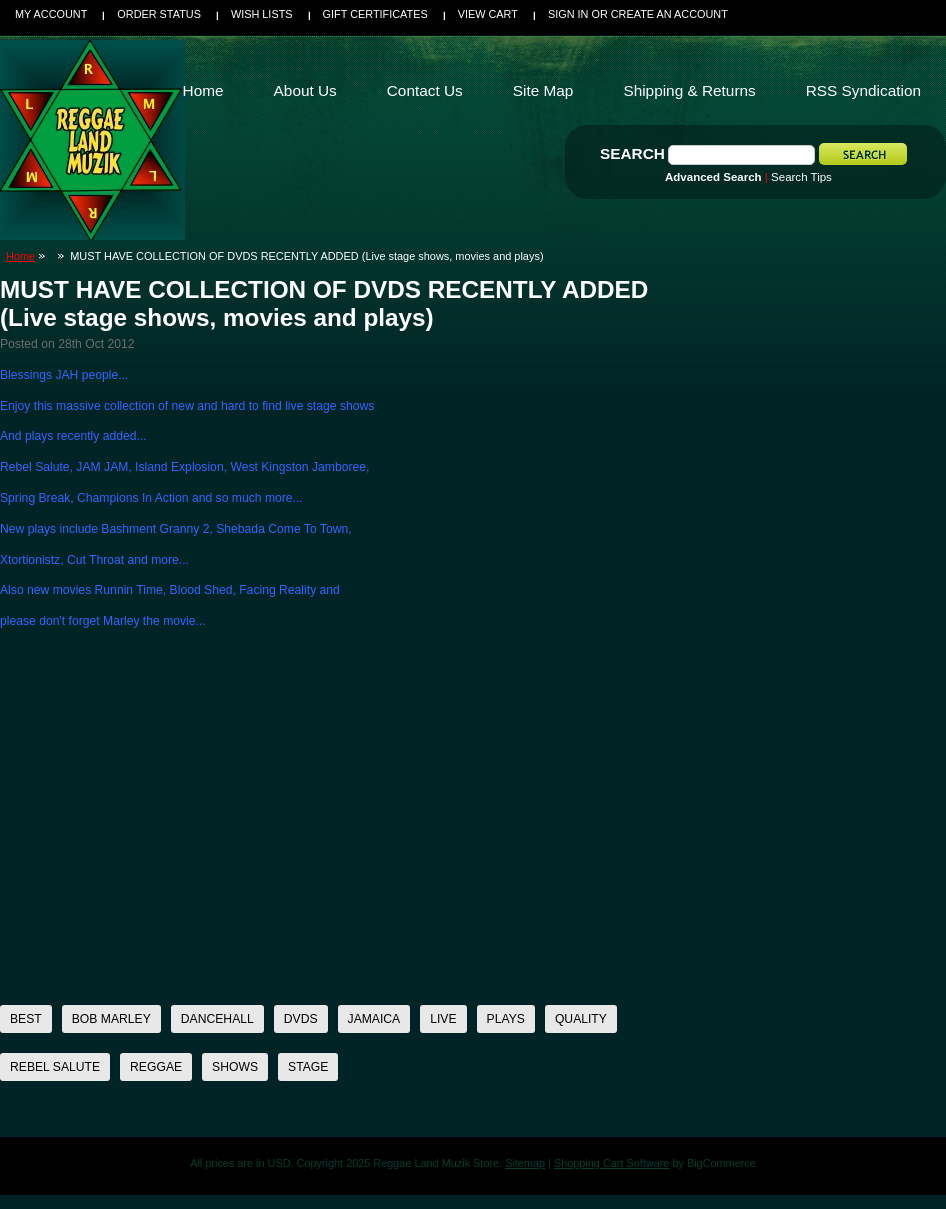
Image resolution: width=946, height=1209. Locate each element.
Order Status (159, 14)
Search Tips (801, 177)
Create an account (669, 14)
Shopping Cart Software (611, 1163)
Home (20, 256)
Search (632, 153)
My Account (51, 14)
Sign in (568, 14)
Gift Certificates (375, 14)
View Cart (488, 14)
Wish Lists (262, 14)
